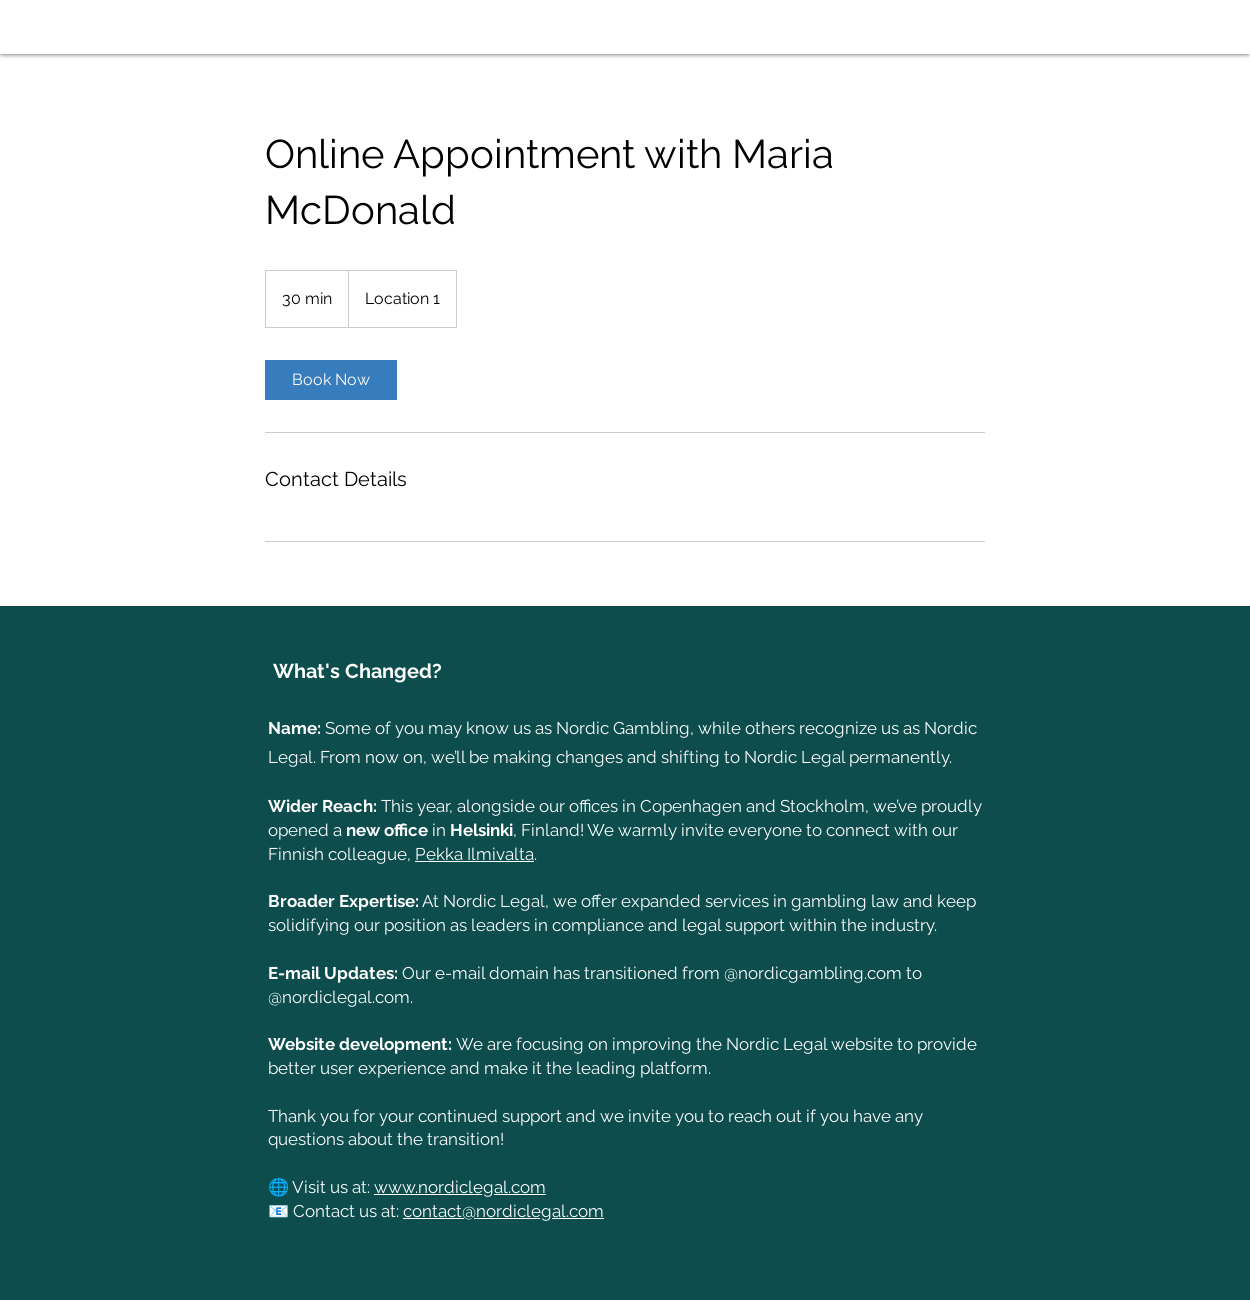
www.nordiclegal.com (460, 1187)
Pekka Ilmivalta (474, 854)
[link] (331, 380)
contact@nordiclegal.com (503, 1211)
